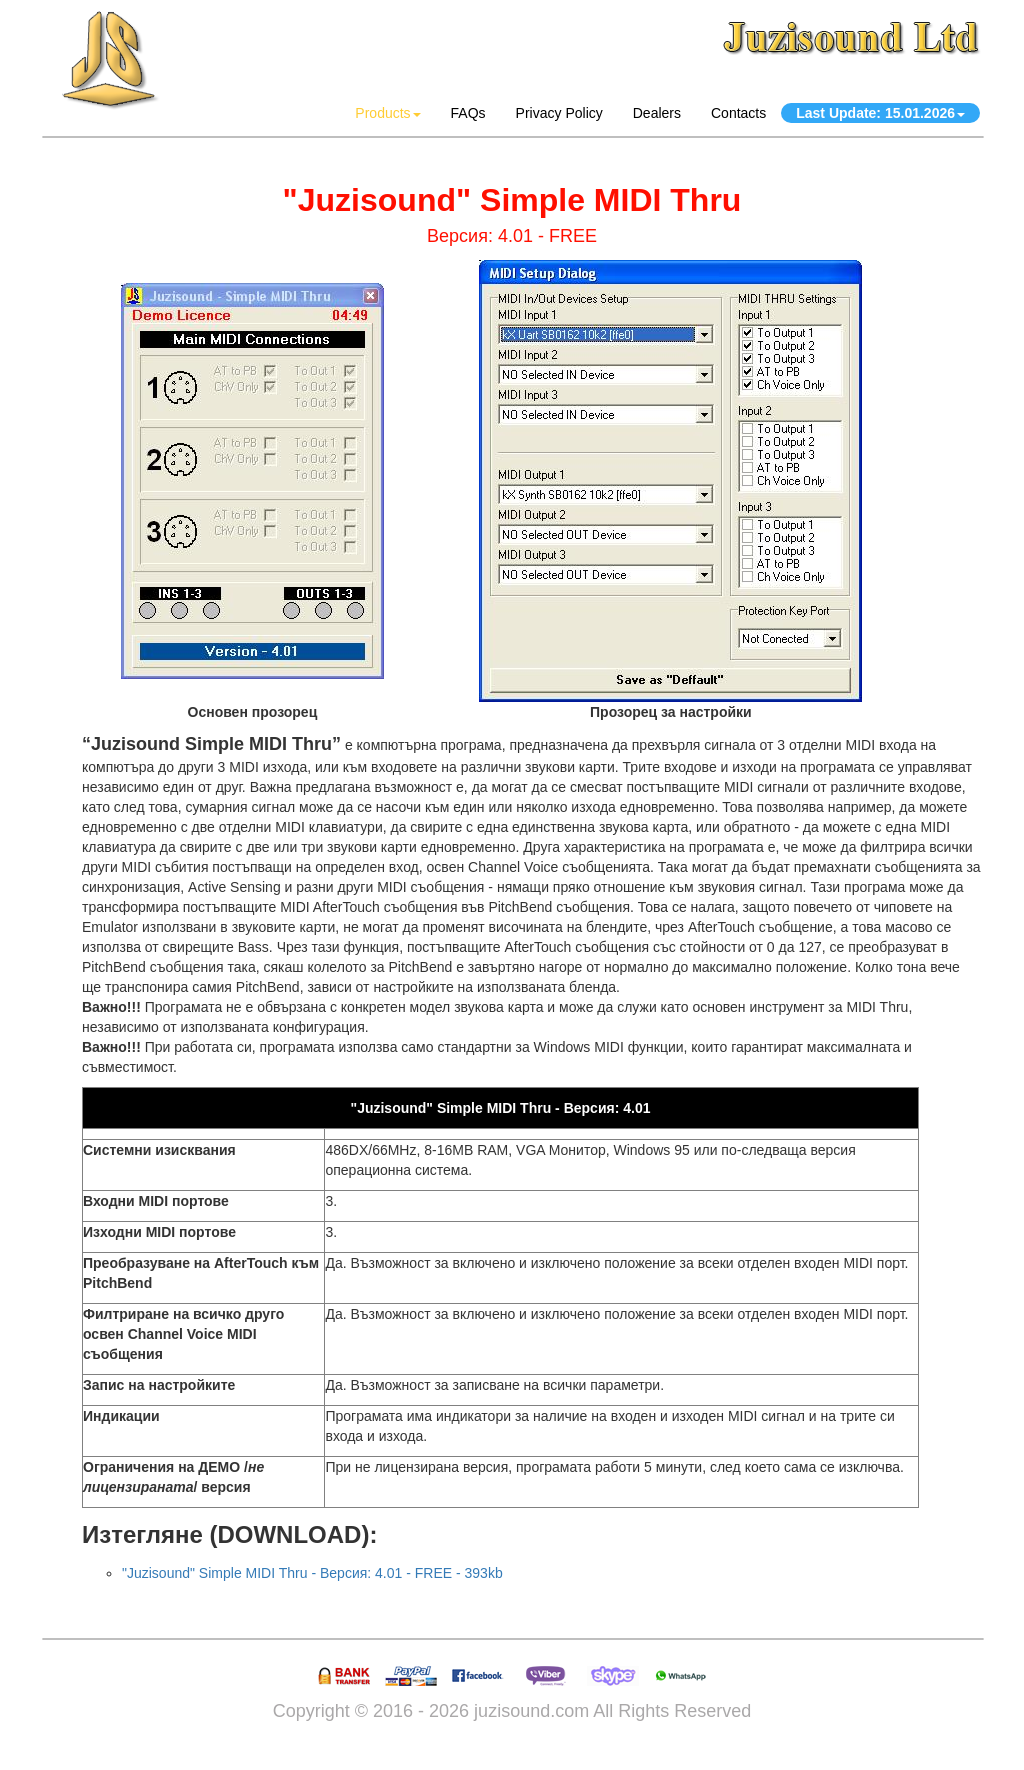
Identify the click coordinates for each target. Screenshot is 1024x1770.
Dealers (657, 113)
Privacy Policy (559, 113)
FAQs (468, 113)
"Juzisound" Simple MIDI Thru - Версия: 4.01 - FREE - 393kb (312, 1573)
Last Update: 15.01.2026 (880, 113)
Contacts (738, 113)
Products (387, 113)
